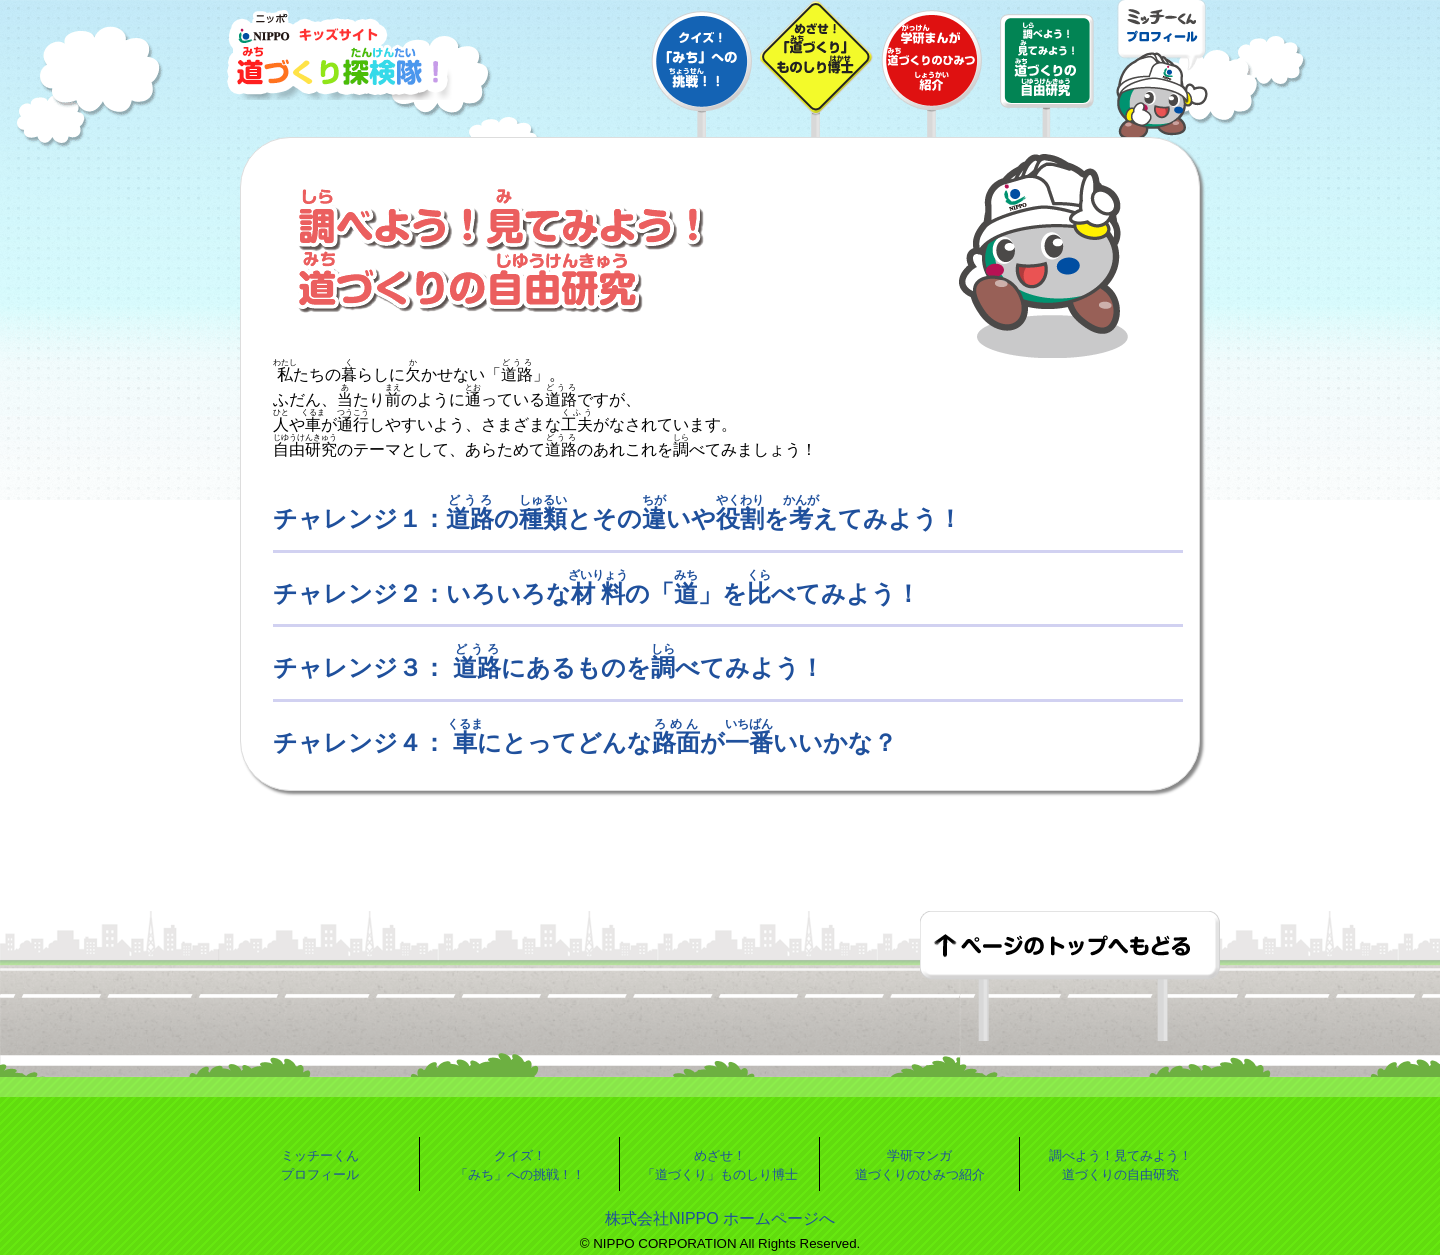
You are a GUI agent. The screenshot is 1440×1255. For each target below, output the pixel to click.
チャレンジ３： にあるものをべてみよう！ (548, 667)
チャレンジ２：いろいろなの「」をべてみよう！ (596, 593)
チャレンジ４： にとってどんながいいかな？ (585, 742)
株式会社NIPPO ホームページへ (720, 1218)
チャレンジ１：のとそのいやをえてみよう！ (617, 518)
